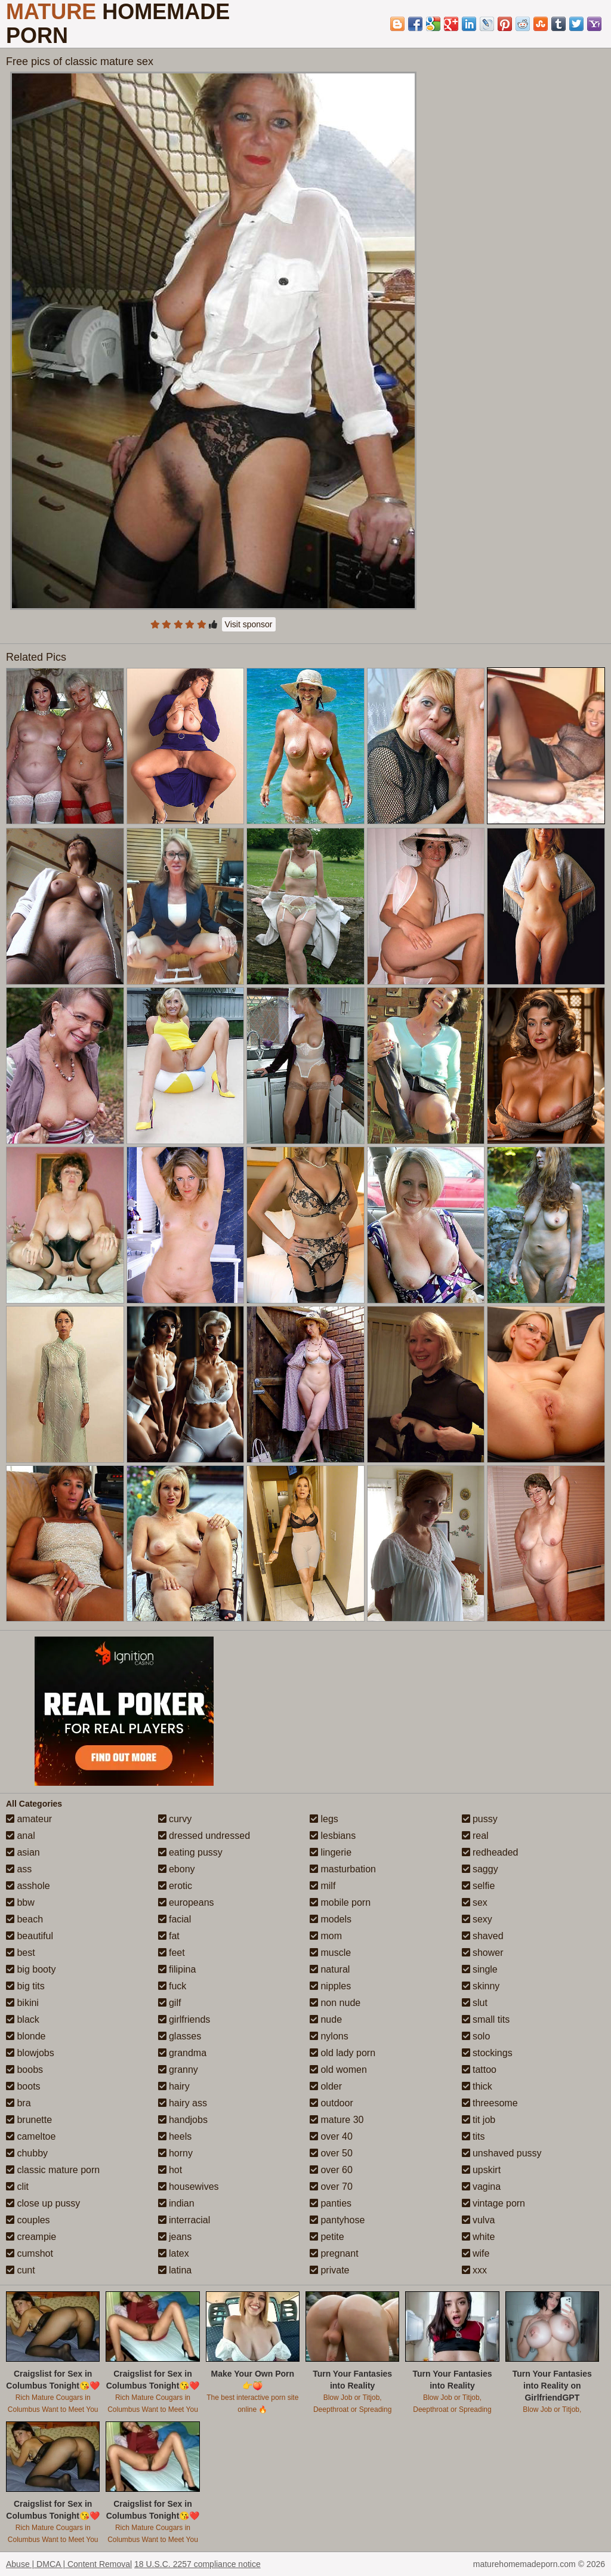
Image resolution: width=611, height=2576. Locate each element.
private (329, 2270)
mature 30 (336, 2120)
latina (175, 2270)
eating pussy (190, 1852)
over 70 (331, 2186)
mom (326, 1936)
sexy (477, 1919)
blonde (26, 2036)
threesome (490, 2103)
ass (19, 1869)
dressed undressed (204, 1836)
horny (175, 2153)
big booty (30, 1969)
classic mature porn (53, 2170)
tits (473, 2136)
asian (23, 1852)
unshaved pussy (502, 2153)
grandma (182, 2053)
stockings (487, 2053)
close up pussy (43, 2203)
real (475, 1836)
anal (20, 1836)
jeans (175, 2237)
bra (18, 2103)
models (330, 1919)
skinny (481, 1986)
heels (175, 2136)
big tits (25, 1986)
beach (24, 1919)
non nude (335, 2003)
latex (173, 2253)
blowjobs (30, 2053)
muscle (330, 1953)
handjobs (183, 2120)
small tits (486, 2019)
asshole (28, 1886)
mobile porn (340, 1902)
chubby (27, 2153)
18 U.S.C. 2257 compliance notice (197, 2564)
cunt (20, 2270)
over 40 (331, 2136)
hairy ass (182, 2103)
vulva (478, 2220)
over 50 (331, 2153)
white (478, 2237)
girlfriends (184, 2019)
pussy (480, 1819)
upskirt (481, 2170)
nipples (330, 1986)
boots (23, 2086)
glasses (180, 2036)
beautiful (29, 1936)
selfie (478, 1886)
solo (476, 2036)
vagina (481, 2186)
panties (330, 2203)
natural (330, 1969)
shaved (483, 1936)
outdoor (331, 2103)
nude (326, 2019)
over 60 (331, 2170)
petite (327, 2237)
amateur (29, 1819)
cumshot (29, 2253)
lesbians (333, 1836)
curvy (175, 1819)
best (20, 1953)
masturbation (343, 1869)
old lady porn (342, 2053)
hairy (174, 2086)
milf (322, 1886)
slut (474, 2003)
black (22, 2019)
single (480, 1969)
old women (338, 2070)
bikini (22, 2003)
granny (178, 2070)
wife (476, 2253)
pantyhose (337, 2220)
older (326, 2086)
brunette (29, 2120)
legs (324, 1819)
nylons (329, 2036)
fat (169, 1936)
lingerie (330, 1852)
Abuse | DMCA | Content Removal (69, 2564)
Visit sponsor (249, 624)
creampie (31, 2237)
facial (175, 1919)
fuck (172, 1986)
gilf (169, 2003)
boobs (24, 2070)
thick (477, 2086)
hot (170, 2170)
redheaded (490, 1852)
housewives (188, 2186)
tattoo (479, 2070)
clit (17, 2186)
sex (474, 1902)
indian (176, 2203)
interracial (184, 2220)
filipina (177, 1969)
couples (28, 2220)
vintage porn (494, 2203)
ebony (176, 1869)
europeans (186, 1902)
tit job (479, 2120)
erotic (175, 1886)
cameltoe (30, 2136)
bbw (20, 1902)
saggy (480, 1869)
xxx (474, 2270)
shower (483, 1953)
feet (171, 1953)
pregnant (334, 2253)
